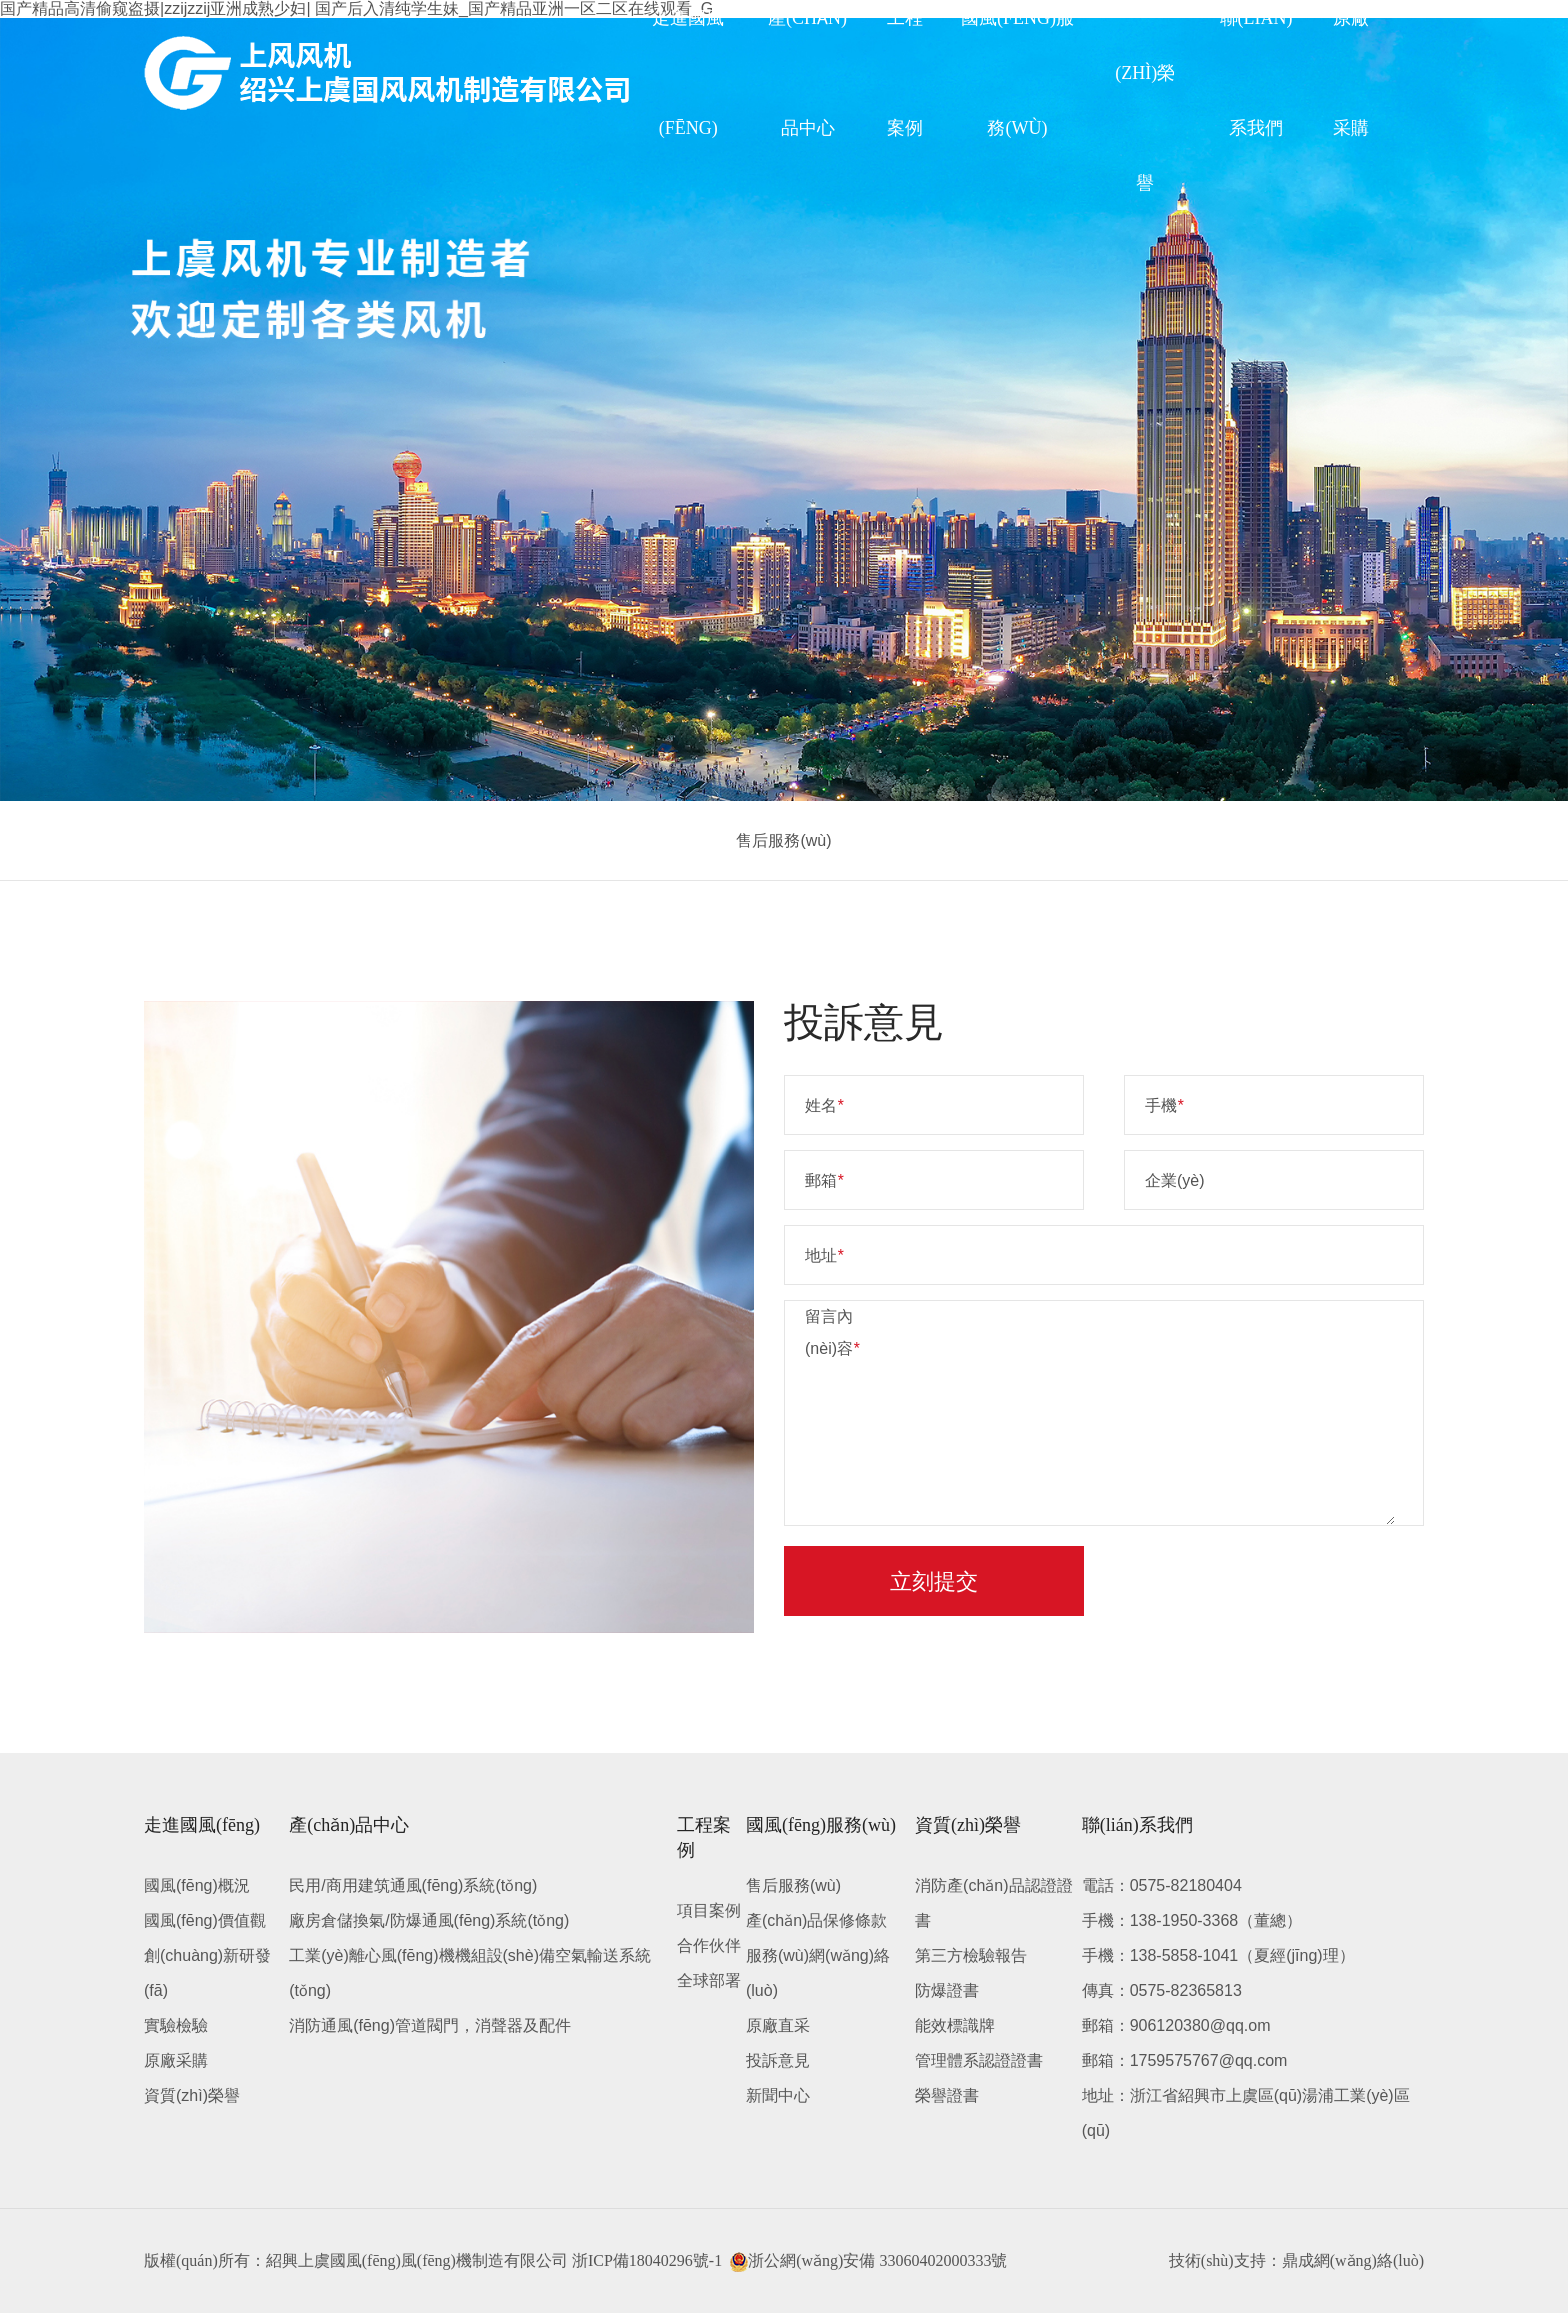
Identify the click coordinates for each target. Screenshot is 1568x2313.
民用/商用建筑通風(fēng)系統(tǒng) (413, 1885)
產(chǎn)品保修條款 (816, 1920)
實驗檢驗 (176, 2025)
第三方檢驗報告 (971, 1955)
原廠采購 (176, 2060)
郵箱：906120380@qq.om (1176, 2025)
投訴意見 (778, 2060)
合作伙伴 (709, 1945)
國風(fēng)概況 (197, 1885)
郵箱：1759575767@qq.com (1185, 2060)
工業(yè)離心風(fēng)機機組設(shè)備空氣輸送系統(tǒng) (470, 1973)
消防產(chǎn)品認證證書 (993, 1903)
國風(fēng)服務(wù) (821, 1825)
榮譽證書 (947, 2095)
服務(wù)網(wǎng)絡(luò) (818, 1973)
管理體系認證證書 (979, 2060)
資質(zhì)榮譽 (192, 2095)
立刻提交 (934, 1581)
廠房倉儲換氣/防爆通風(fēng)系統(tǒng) (429, 1920)
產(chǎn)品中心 (349, 1825)
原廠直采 (778, 2025)
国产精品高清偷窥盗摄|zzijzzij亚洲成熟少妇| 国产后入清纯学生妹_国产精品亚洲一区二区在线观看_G (356, 8)
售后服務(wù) (783, 840)
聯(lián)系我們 (1137, 1825)
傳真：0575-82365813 (1162, 1990)
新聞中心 (778, 2095)
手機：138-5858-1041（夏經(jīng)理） (1218, 1955)
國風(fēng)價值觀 (205, 1920)
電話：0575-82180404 (1162, 1885)
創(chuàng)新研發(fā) (207, 1973)
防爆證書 (947, 1990)
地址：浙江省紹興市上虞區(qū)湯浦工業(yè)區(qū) (1246, 2113)
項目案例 (709, 1910)
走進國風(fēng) (202, 1825)
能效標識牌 (955, 2025)
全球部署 (709, 1980)
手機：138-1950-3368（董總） (1192, 1920)
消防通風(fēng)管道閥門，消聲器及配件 (430, 2025)
